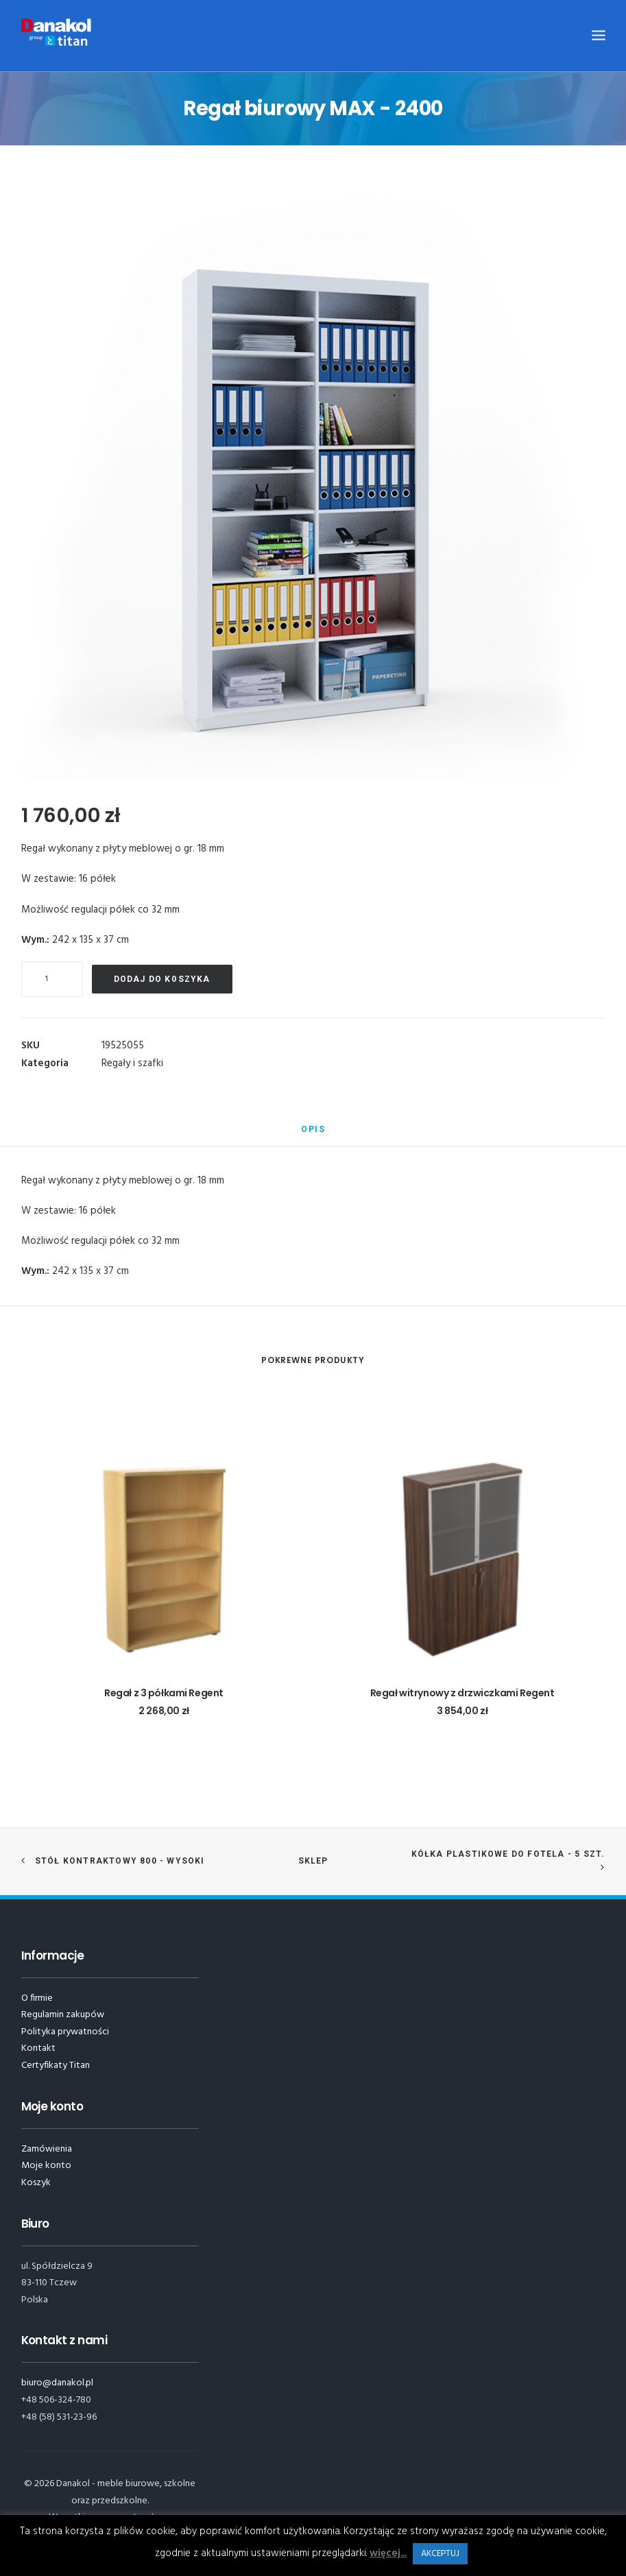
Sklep (313, 1861)
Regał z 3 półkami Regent (164, 1693)
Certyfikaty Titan (55, 2065)
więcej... (388, 2553)
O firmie (37, 1998)
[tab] (313, 1134)
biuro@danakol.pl (57, 2383)
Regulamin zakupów (62, 2015)
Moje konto (46, 2166)
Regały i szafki (132, 1063)
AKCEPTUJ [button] (440, 2554)
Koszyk (36, 2183)
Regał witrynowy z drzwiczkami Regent (462, 1693)
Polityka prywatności (65, 2032)
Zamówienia (46, 2149)
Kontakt (38, 2048)
